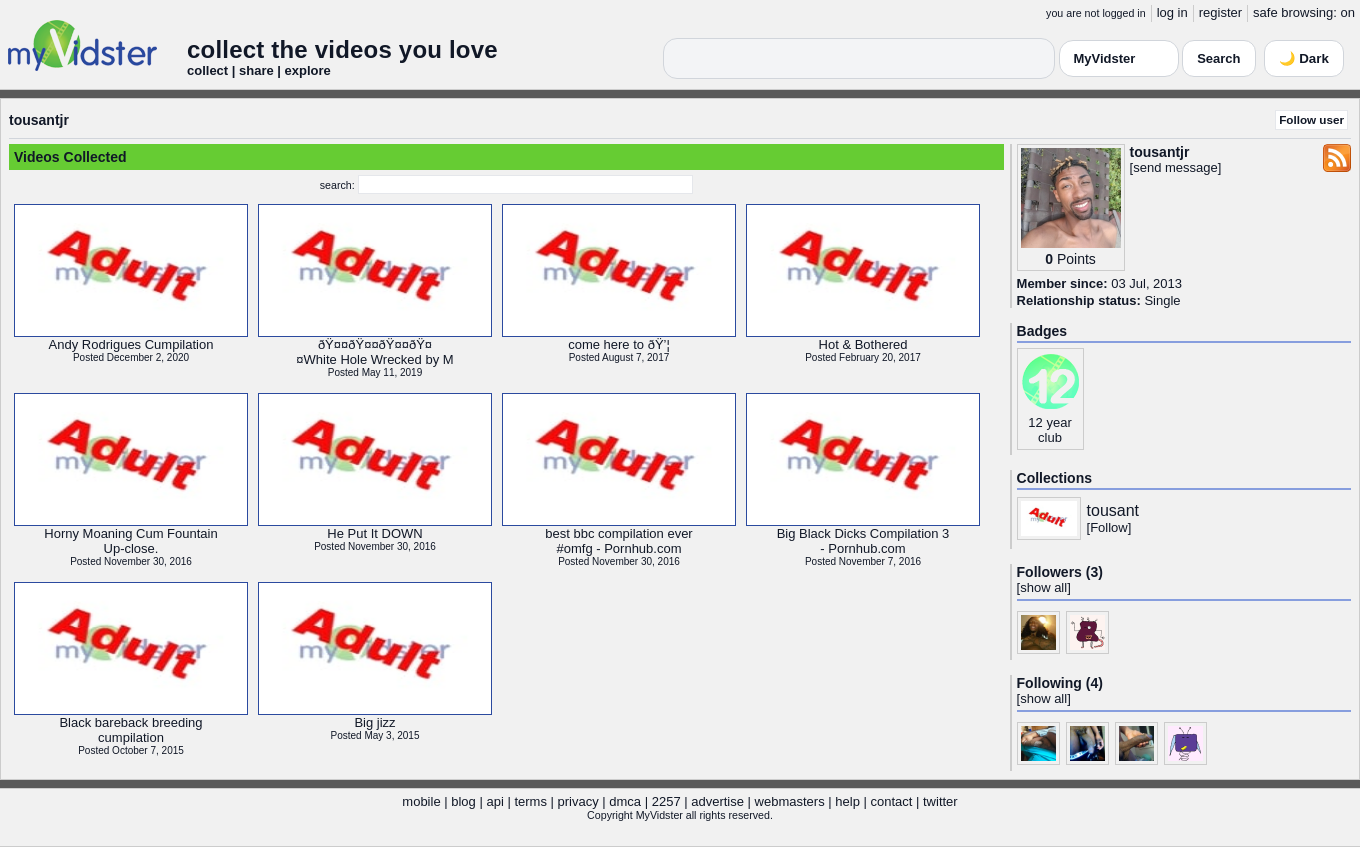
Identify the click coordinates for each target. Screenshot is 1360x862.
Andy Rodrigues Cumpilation (131, 344)
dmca (625, 801)
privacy (578, 801)
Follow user (1311, 119)
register (1220, 12)
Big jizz (374, 722)
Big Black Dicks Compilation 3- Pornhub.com (863, 541)
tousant (1113, 510)
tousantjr (39, 120)
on (1348, 12)
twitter (940, 801)
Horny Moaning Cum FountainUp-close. (130, 541)
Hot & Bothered (863, 344)
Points (1076, 259)
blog (463, 801)
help (847, 801)
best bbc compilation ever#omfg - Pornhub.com (618, 541)
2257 (666, 801)
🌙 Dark (1304, 58)
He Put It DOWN (374, 533)
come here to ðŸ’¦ (619, 344)
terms (530, 801)
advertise (717, 801)
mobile (421, 801)
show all (1043, 587)
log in (1172, 12)
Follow (1109, 527)
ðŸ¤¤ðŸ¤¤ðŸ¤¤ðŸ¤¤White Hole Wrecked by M (374, 352)
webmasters (790, 801)
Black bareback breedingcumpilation (130, 730)
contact (891, 801)
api (494, 801)
